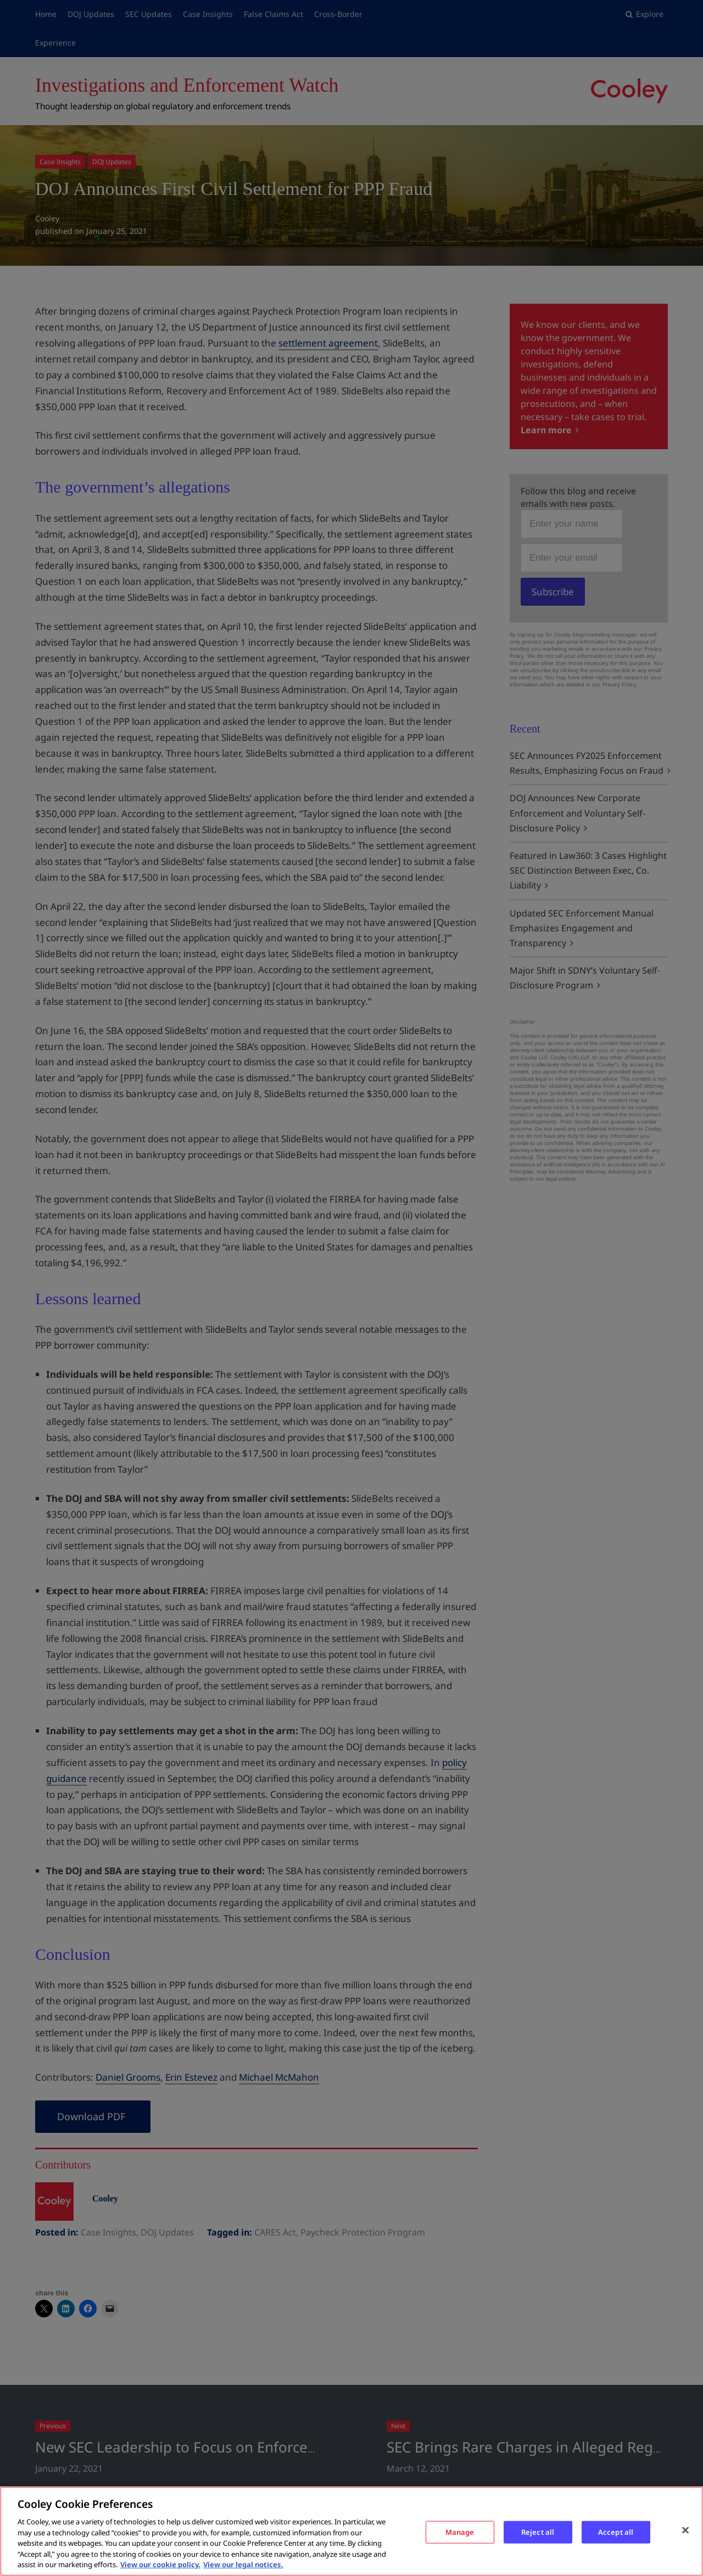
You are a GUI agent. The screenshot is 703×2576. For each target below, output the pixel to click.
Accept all (615, 2531)
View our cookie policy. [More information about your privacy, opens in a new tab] (160, 2564)
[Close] (685, 2530)
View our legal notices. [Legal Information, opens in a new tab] (243, 2564)
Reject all (537, 2531)
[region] (351, 2531)
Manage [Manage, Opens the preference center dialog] (460, 2531)
